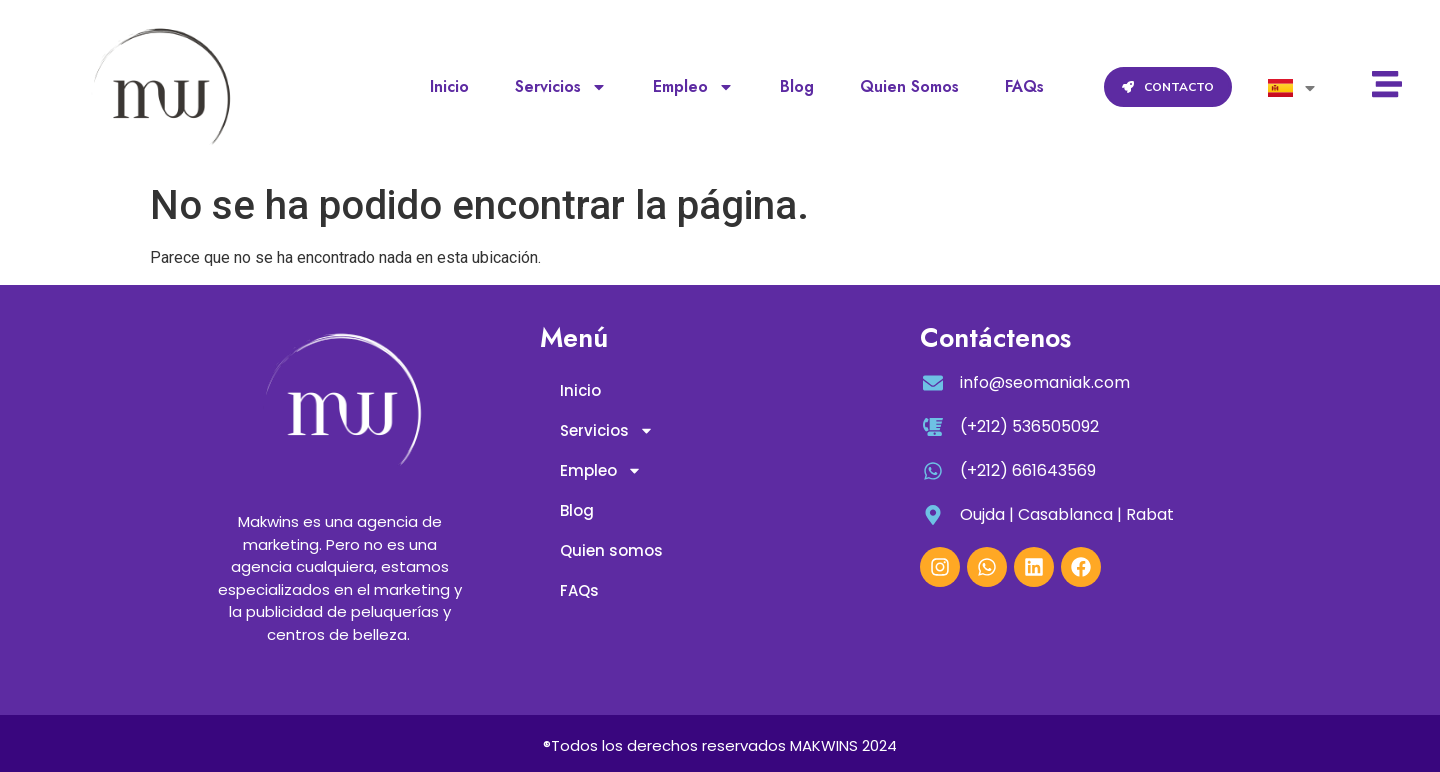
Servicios (561, 87)
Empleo (693, 87)
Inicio (449, 86)
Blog (797, 86)
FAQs (1024, 86)
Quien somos (909, 86)
